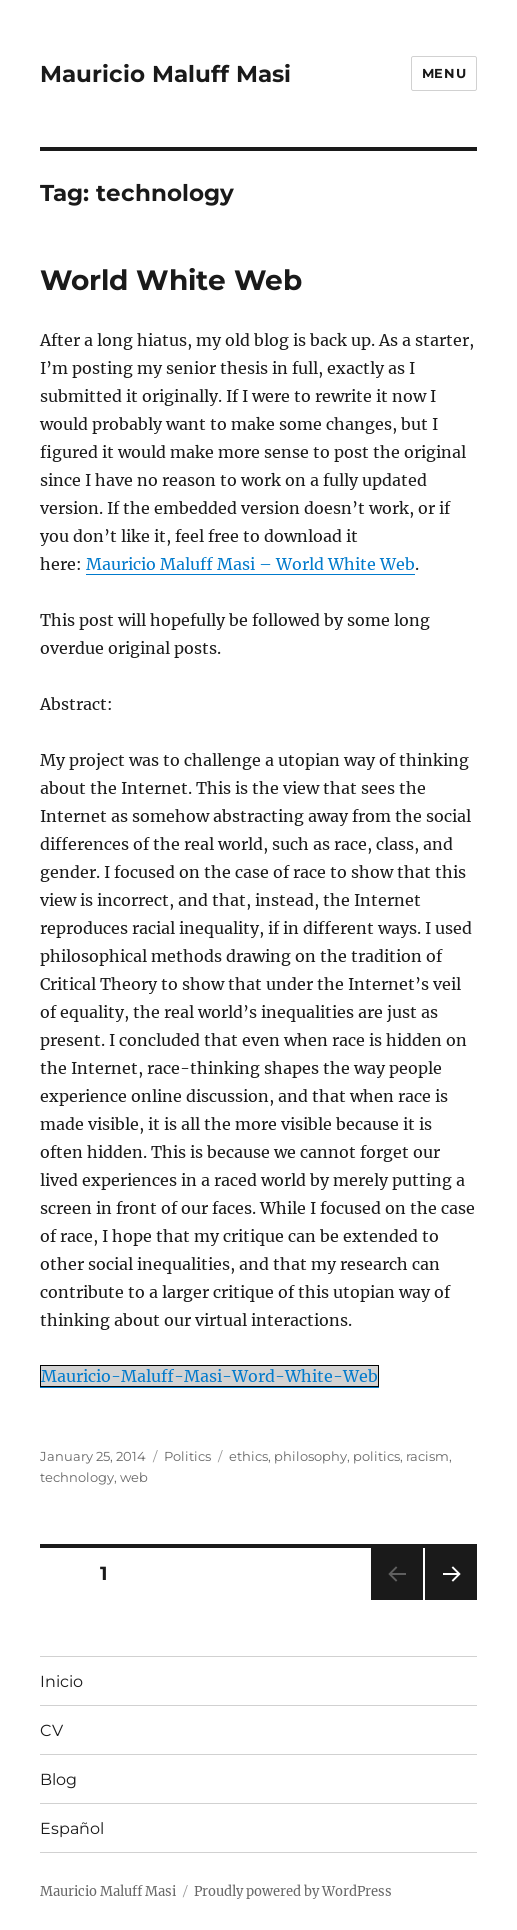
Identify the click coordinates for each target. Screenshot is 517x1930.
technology (77, 1477)
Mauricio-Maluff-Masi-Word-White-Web (209, 1376)
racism (427, 1456)
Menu (444, 73)
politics (376, 1456)
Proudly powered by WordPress (293, 1891)
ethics (248, 1456)
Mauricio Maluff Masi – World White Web (250, 564)
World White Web (171, 280)
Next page (450, 1599)
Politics (187, 1456)
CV (51, 1730)
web (134, 1477)
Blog (58, 1779)
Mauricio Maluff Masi (165, 74)
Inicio (61, 1681)
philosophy (310, 1456)
